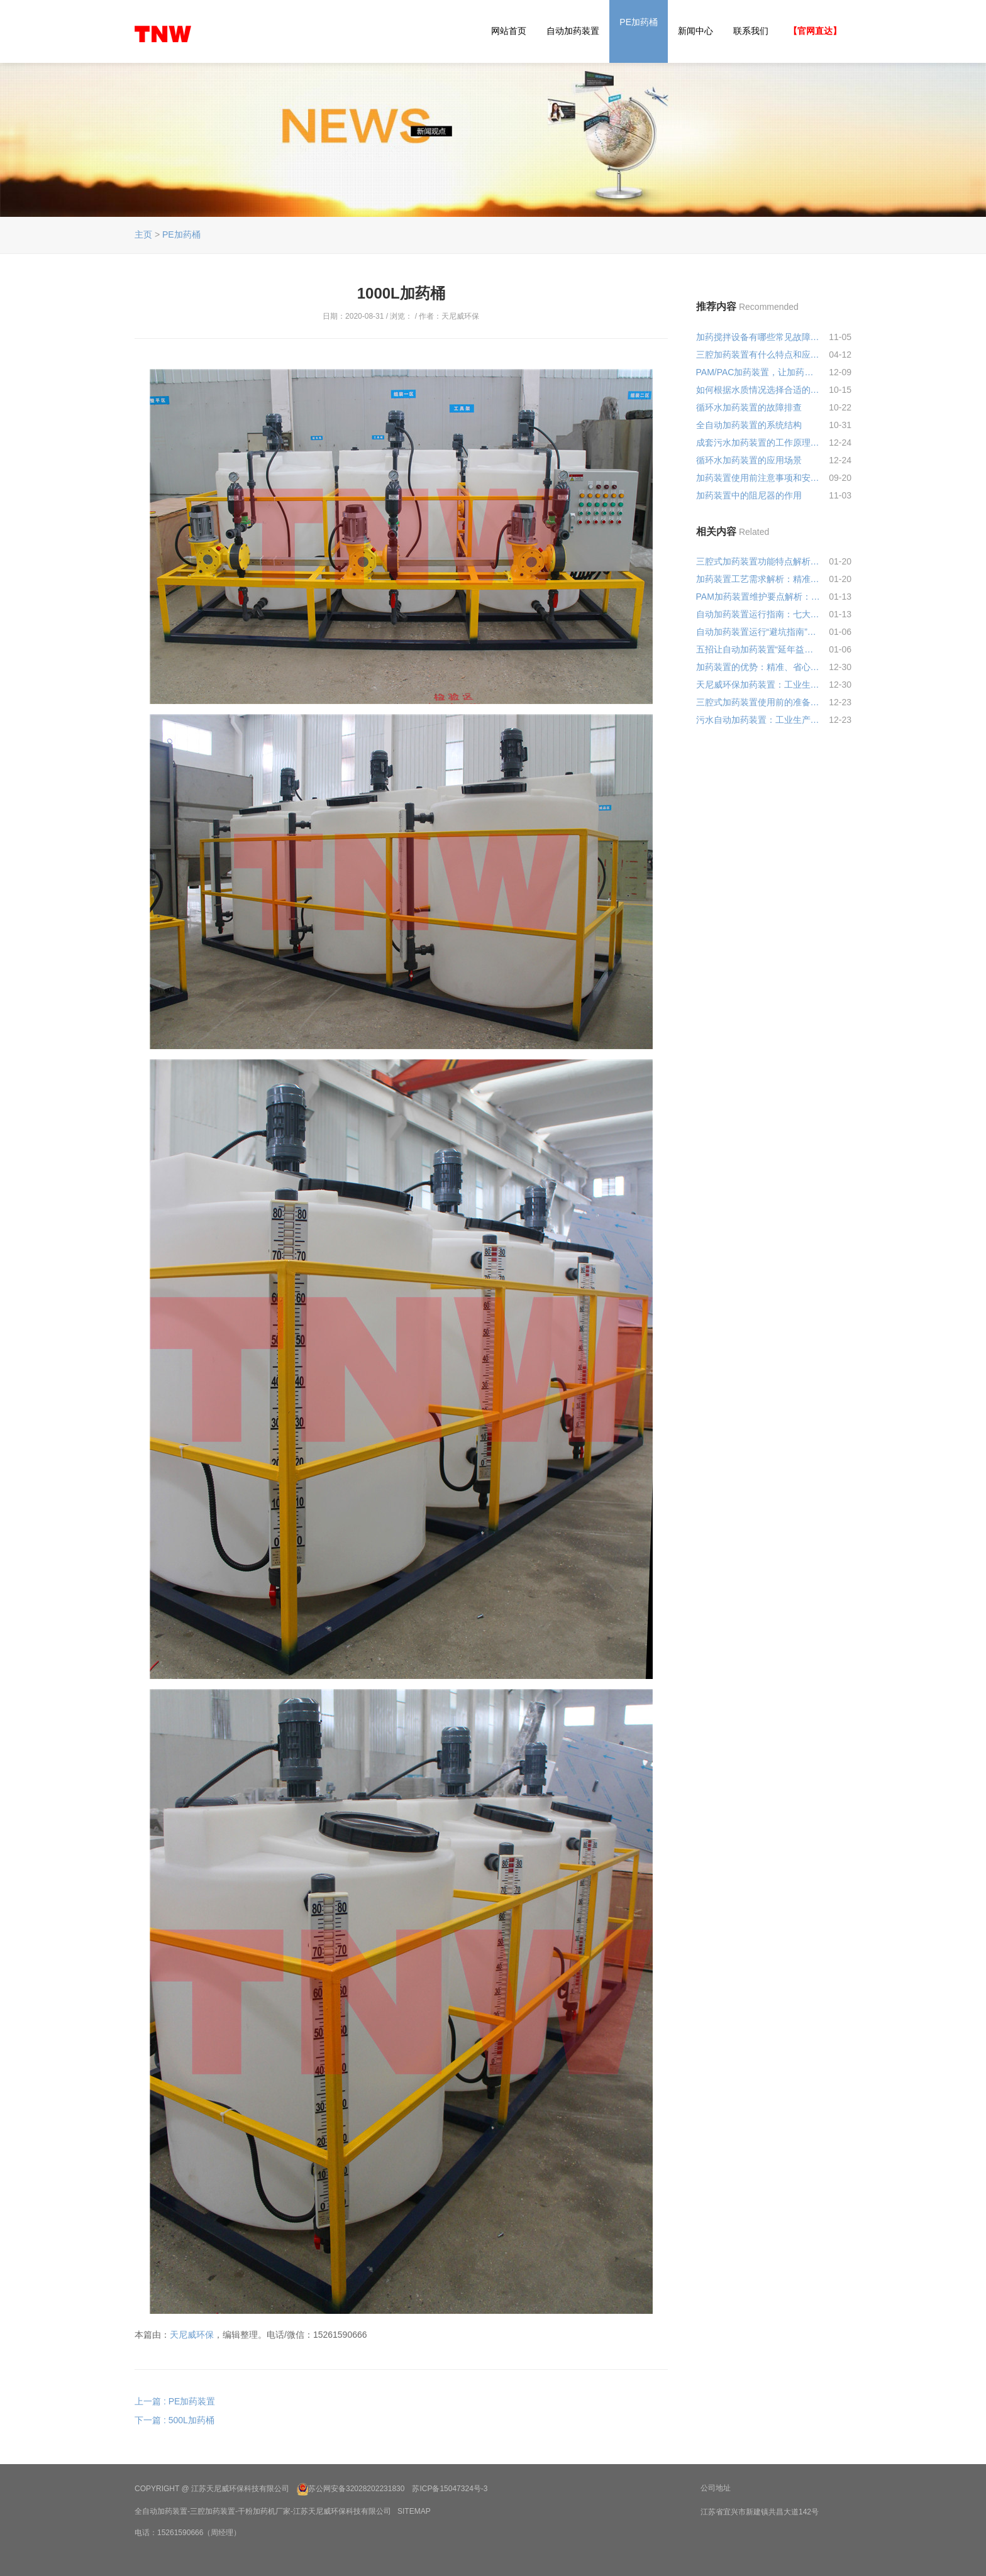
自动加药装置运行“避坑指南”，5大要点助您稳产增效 (758, 632)
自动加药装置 (572, 31)
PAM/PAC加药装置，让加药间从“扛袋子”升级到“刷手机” (758, 372)
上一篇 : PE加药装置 (175, 2401)
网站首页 (508, 31)
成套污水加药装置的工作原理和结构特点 (758, 443)
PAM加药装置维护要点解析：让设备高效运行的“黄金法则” (758, 597)
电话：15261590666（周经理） (188, 2532)
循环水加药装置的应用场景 (749, 460)
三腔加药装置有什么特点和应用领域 (758, 355)
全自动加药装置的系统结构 (749, 425)
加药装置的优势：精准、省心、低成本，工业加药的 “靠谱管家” (758, 667)
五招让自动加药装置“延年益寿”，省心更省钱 (758, 649)
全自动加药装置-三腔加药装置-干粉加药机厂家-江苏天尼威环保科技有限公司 (263, 2511)
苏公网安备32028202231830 (356, 2488)
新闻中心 (695, 31)
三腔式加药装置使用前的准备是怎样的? (758, 702)
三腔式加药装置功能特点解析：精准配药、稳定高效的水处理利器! (758, 561)
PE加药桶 (638, 22)
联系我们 (750, 31)
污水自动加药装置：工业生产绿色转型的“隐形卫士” (758, 720)
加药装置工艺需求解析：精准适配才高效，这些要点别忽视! (758, 579)
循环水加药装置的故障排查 (749, 407)
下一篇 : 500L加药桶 (174, 2420)
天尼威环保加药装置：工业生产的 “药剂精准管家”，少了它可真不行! (758, 685)
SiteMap (414, 2511)
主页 (143, 234)
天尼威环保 (192, 2335)
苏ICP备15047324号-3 (449, 2488)
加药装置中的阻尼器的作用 (749, 495)
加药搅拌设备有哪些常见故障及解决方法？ (758, 337)
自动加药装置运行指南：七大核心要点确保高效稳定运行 (758, 614)
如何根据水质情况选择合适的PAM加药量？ (758, 390)
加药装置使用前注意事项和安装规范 (758, 478)
